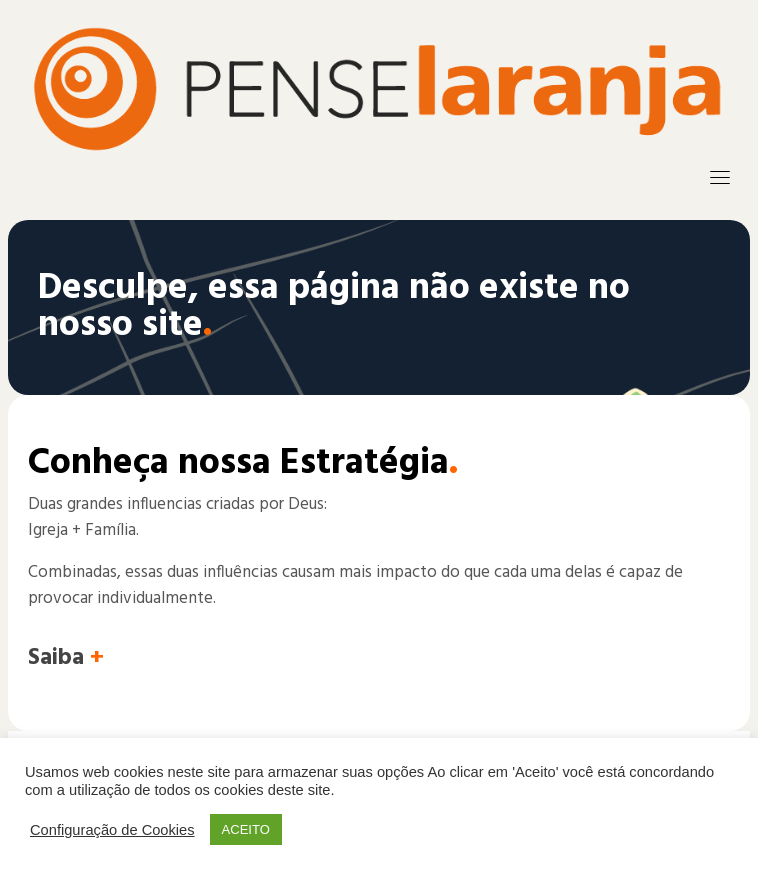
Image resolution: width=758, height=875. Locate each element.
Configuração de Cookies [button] (112, 830)
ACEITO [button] (246, 829)
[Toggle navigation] (720, 177)
